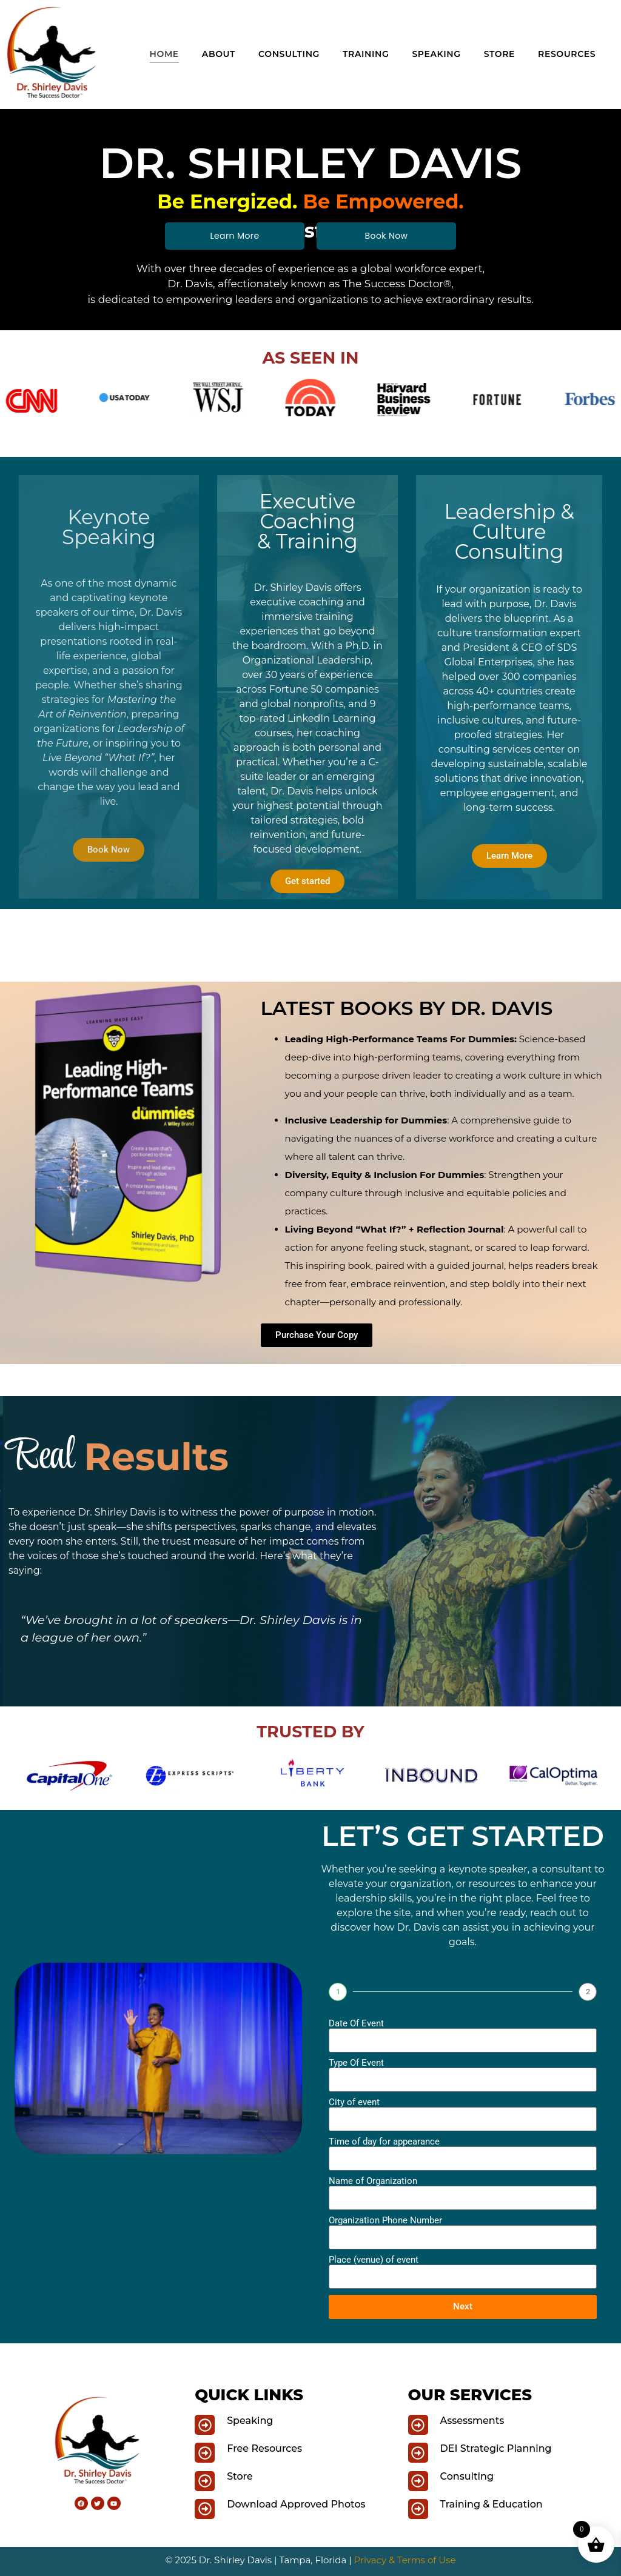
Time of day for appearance (384, 2141)
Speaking (436, 53)
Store (499, 53)
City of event (354, 2102)
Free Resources (264, 2448)
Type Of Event (356, 2063)
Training (366, 53)
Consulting (289, 53)
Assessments (472, 2420)
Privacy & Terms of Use (405, 2560)
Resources (567, 53)
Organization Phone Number (385, 2220)
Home (164, 53)
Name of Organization (373, 2181)
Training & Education (491, 2504)
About (218, 53)
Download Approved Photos (296, 2504)
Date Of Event (356, 2023)
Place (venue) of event (373, 2260)
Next (462, 2306)
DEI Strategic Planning (496, 2448)
